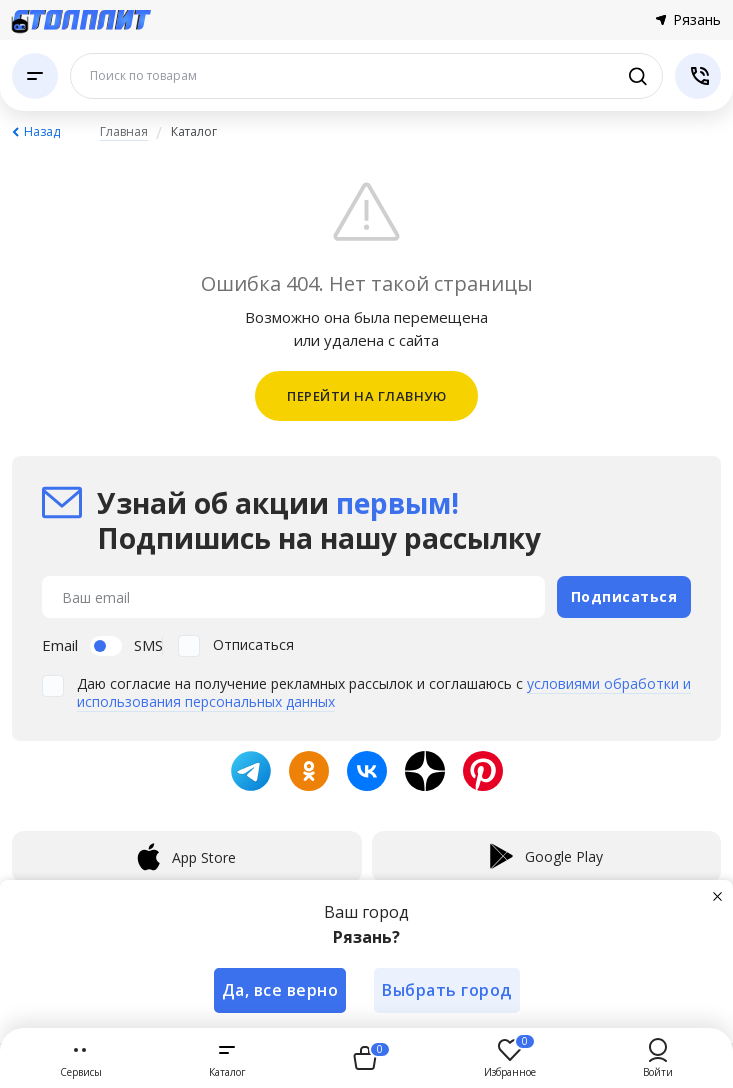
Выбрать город (447, 990)
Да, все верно (280, 990)
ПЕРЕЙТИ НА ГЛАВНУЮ (366, 396)
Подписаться (624, 596)
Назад (42, 131)
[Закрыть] (717, 896)
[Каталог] (35, 76)
